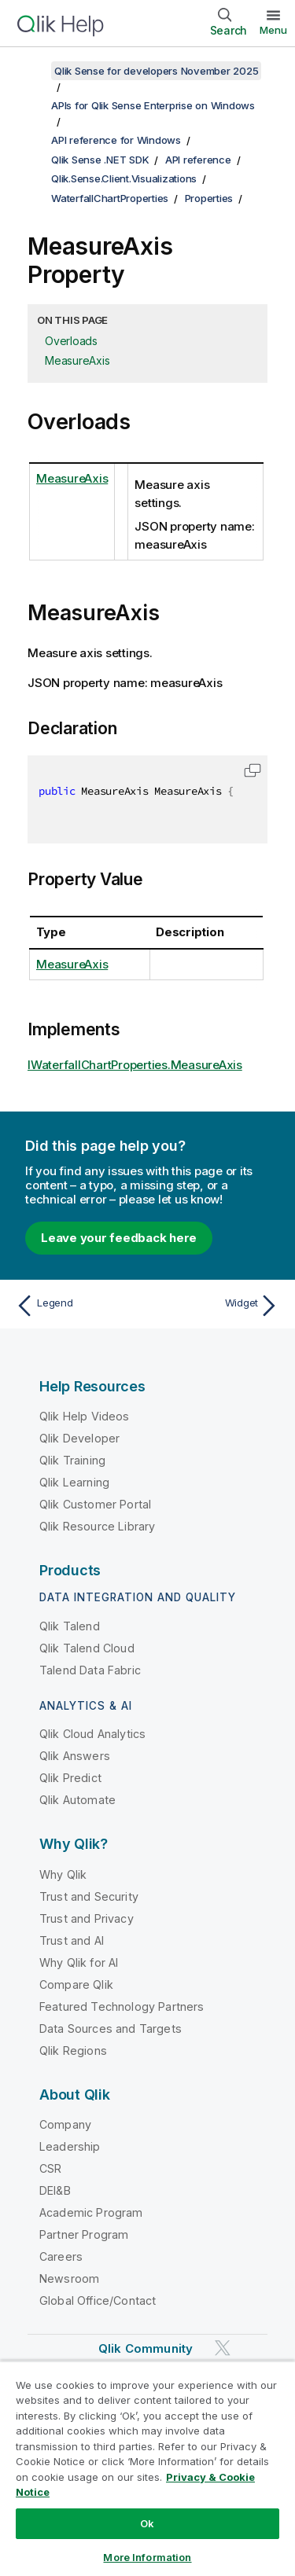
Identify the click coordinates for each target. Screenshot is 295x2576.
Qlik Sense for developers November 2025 (156, 70)
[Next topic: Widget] (216, 1305)
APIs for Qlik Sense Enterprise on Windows (153, 105)
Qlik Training (72, 1460)
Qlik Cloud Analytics (92, 1733)
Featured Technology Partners (121, 2006)
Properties (209, 198)
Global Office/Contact (97, 2300)
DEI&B (55, 2190)
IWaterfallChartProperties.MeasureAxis (135, 1064)
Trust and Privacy (86, 1918)
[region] (147, 2468)
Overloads (71, 340)
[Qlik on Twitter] (222, 2348)
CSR (50, 2168)
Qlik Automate (77, 1799)
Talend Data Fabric (90, 1670)
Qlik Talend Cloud (87, 1648)
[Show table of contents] (31, 71)
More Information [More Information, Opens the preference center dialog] (147, 2557)
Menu (273, 30)
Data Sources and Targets (110, 2028)
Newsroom (69, 2278)
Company (65, 2124)
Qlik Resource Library (97, 1526)
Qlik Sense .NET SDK (100, 159)
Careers (61, 2256)
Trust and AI (71, 1940)
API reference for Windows (116, 140)
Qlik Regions (73, 2050)
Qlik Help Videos (84, 1416)
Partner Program (83, 2234)
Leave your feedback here (119, 1237)
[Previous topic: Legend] (78, 1305)
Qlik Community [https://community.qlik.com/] (145, 2348)
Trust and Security (88, 1896)
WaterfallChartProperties (109, 198)
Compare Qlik (76, 1984)
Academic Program (91, 2212)
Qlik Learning (74, 1482)
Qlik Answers (74, 1755)
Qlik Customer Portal (95, 1504)
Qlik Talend (69, 1626)
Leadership (70, 2146)
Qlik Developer (79, 1438)
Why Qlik (63, 1874)
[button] (252, 770)
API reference (198, 159)
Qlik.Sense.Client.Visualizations (124, 178)
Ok (147, 2523)
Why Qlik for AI (78, 1962)
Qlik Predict (70, 1777)
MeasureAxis (77, 360)
